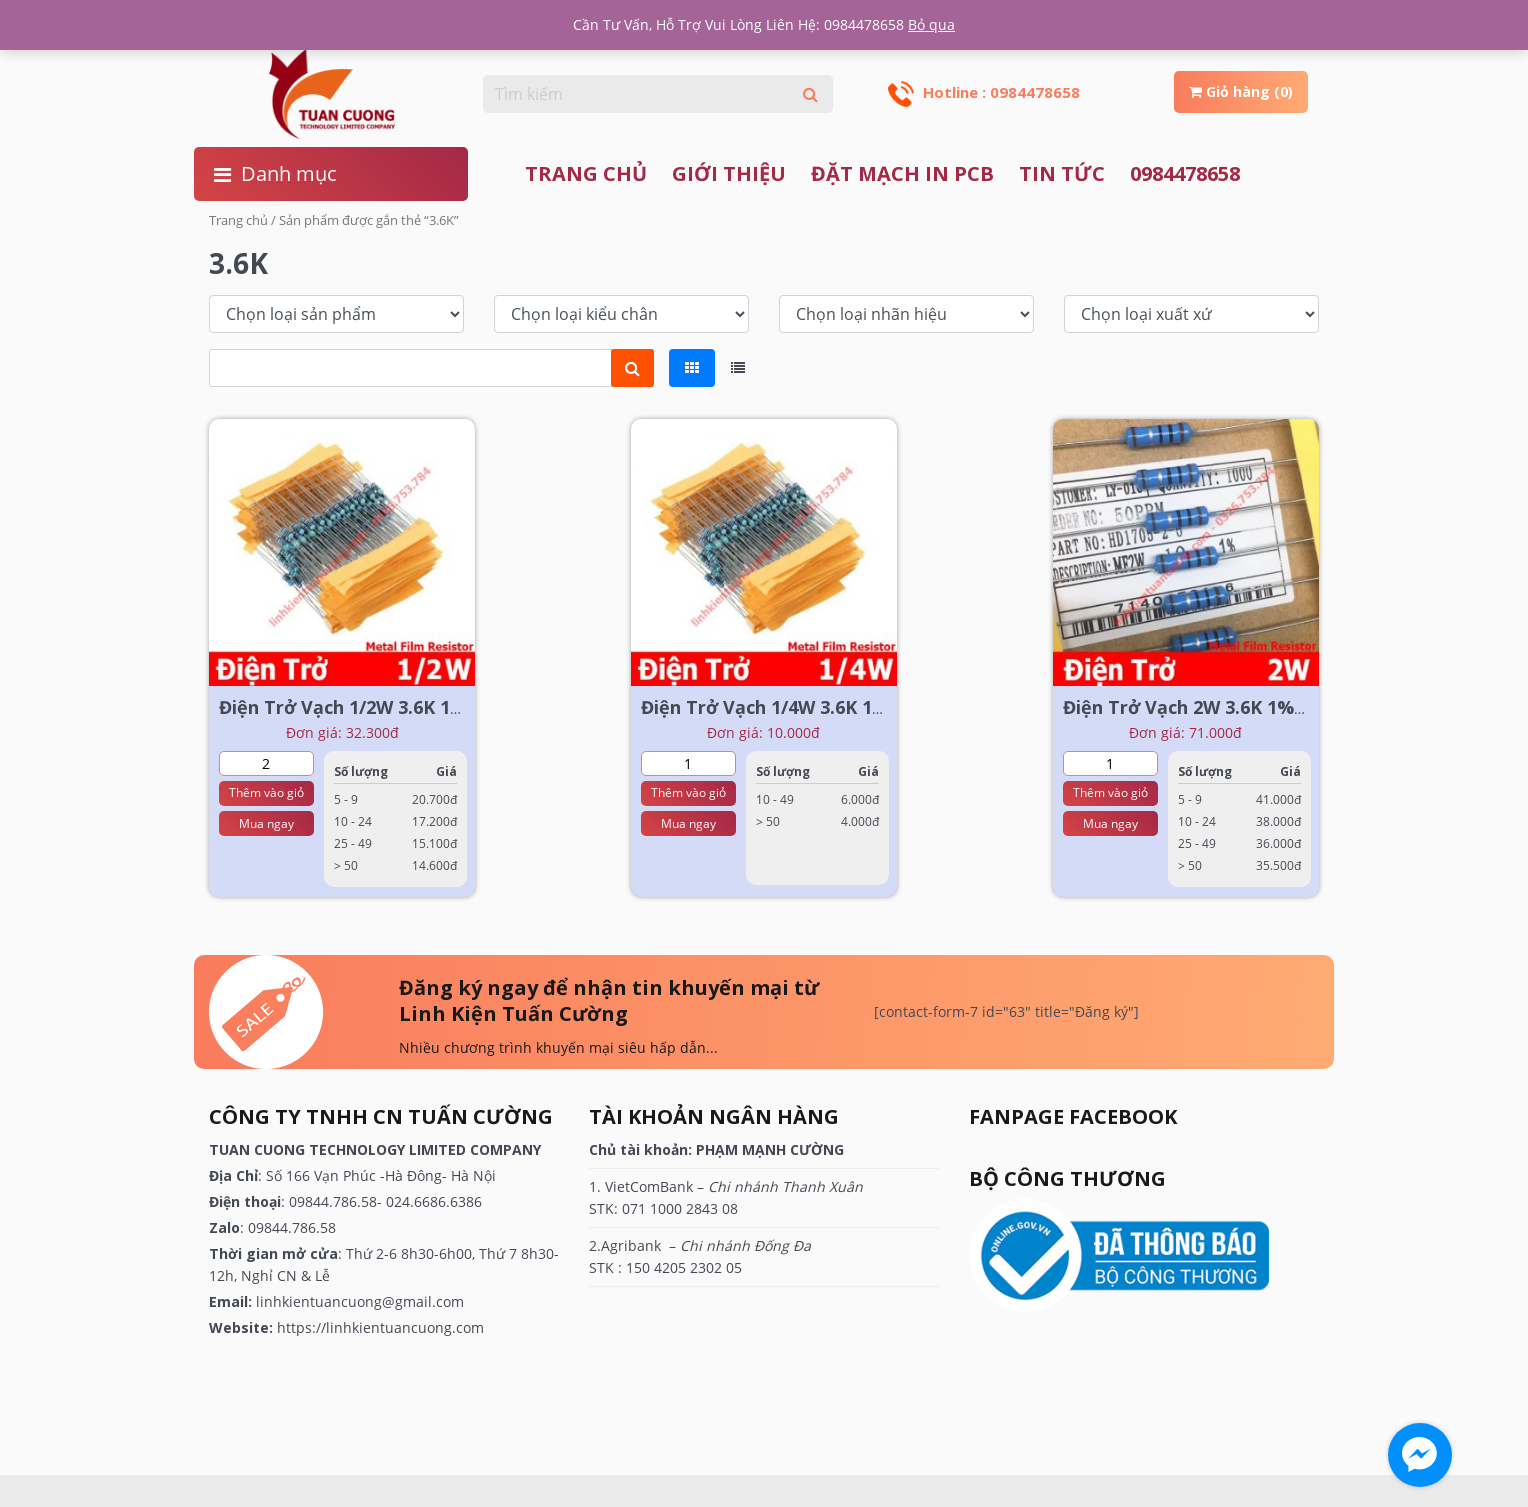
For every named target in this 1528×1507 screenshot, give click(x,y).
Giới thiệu (729, 173)
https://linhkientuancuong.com (380, 1327)
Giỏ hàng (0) (1241, 91)
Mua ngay (266, 823)
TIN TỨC (1062, 173)
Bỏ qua (931, 24)
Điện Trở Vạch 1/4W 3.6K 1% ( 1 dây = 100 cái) (840, 707)
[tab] (692, 368)
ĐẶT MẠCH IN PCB (902, 173)
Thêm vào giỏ (266, 792)
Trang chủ (586, 173)
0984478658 (1185, 173)
